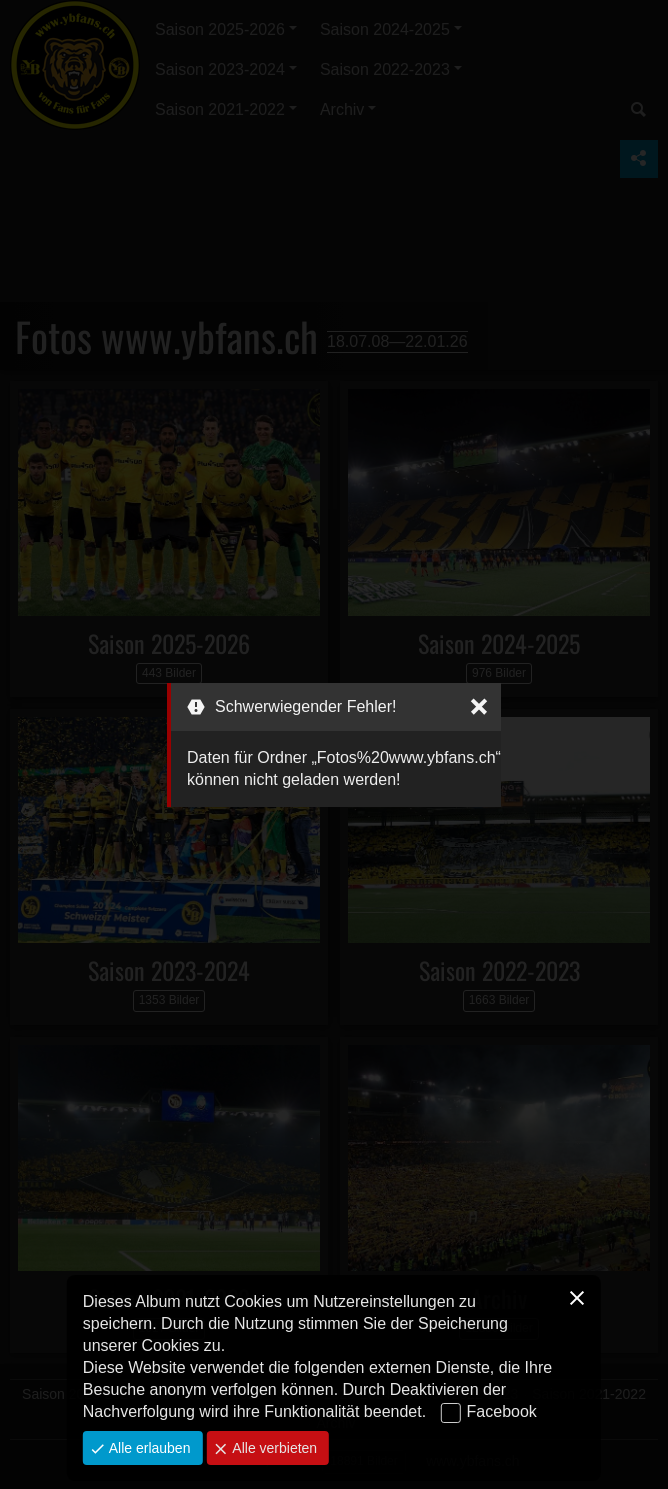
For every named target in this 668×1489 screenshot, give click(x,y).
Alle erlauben (148, 1448)
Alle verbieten (272, 1448)
